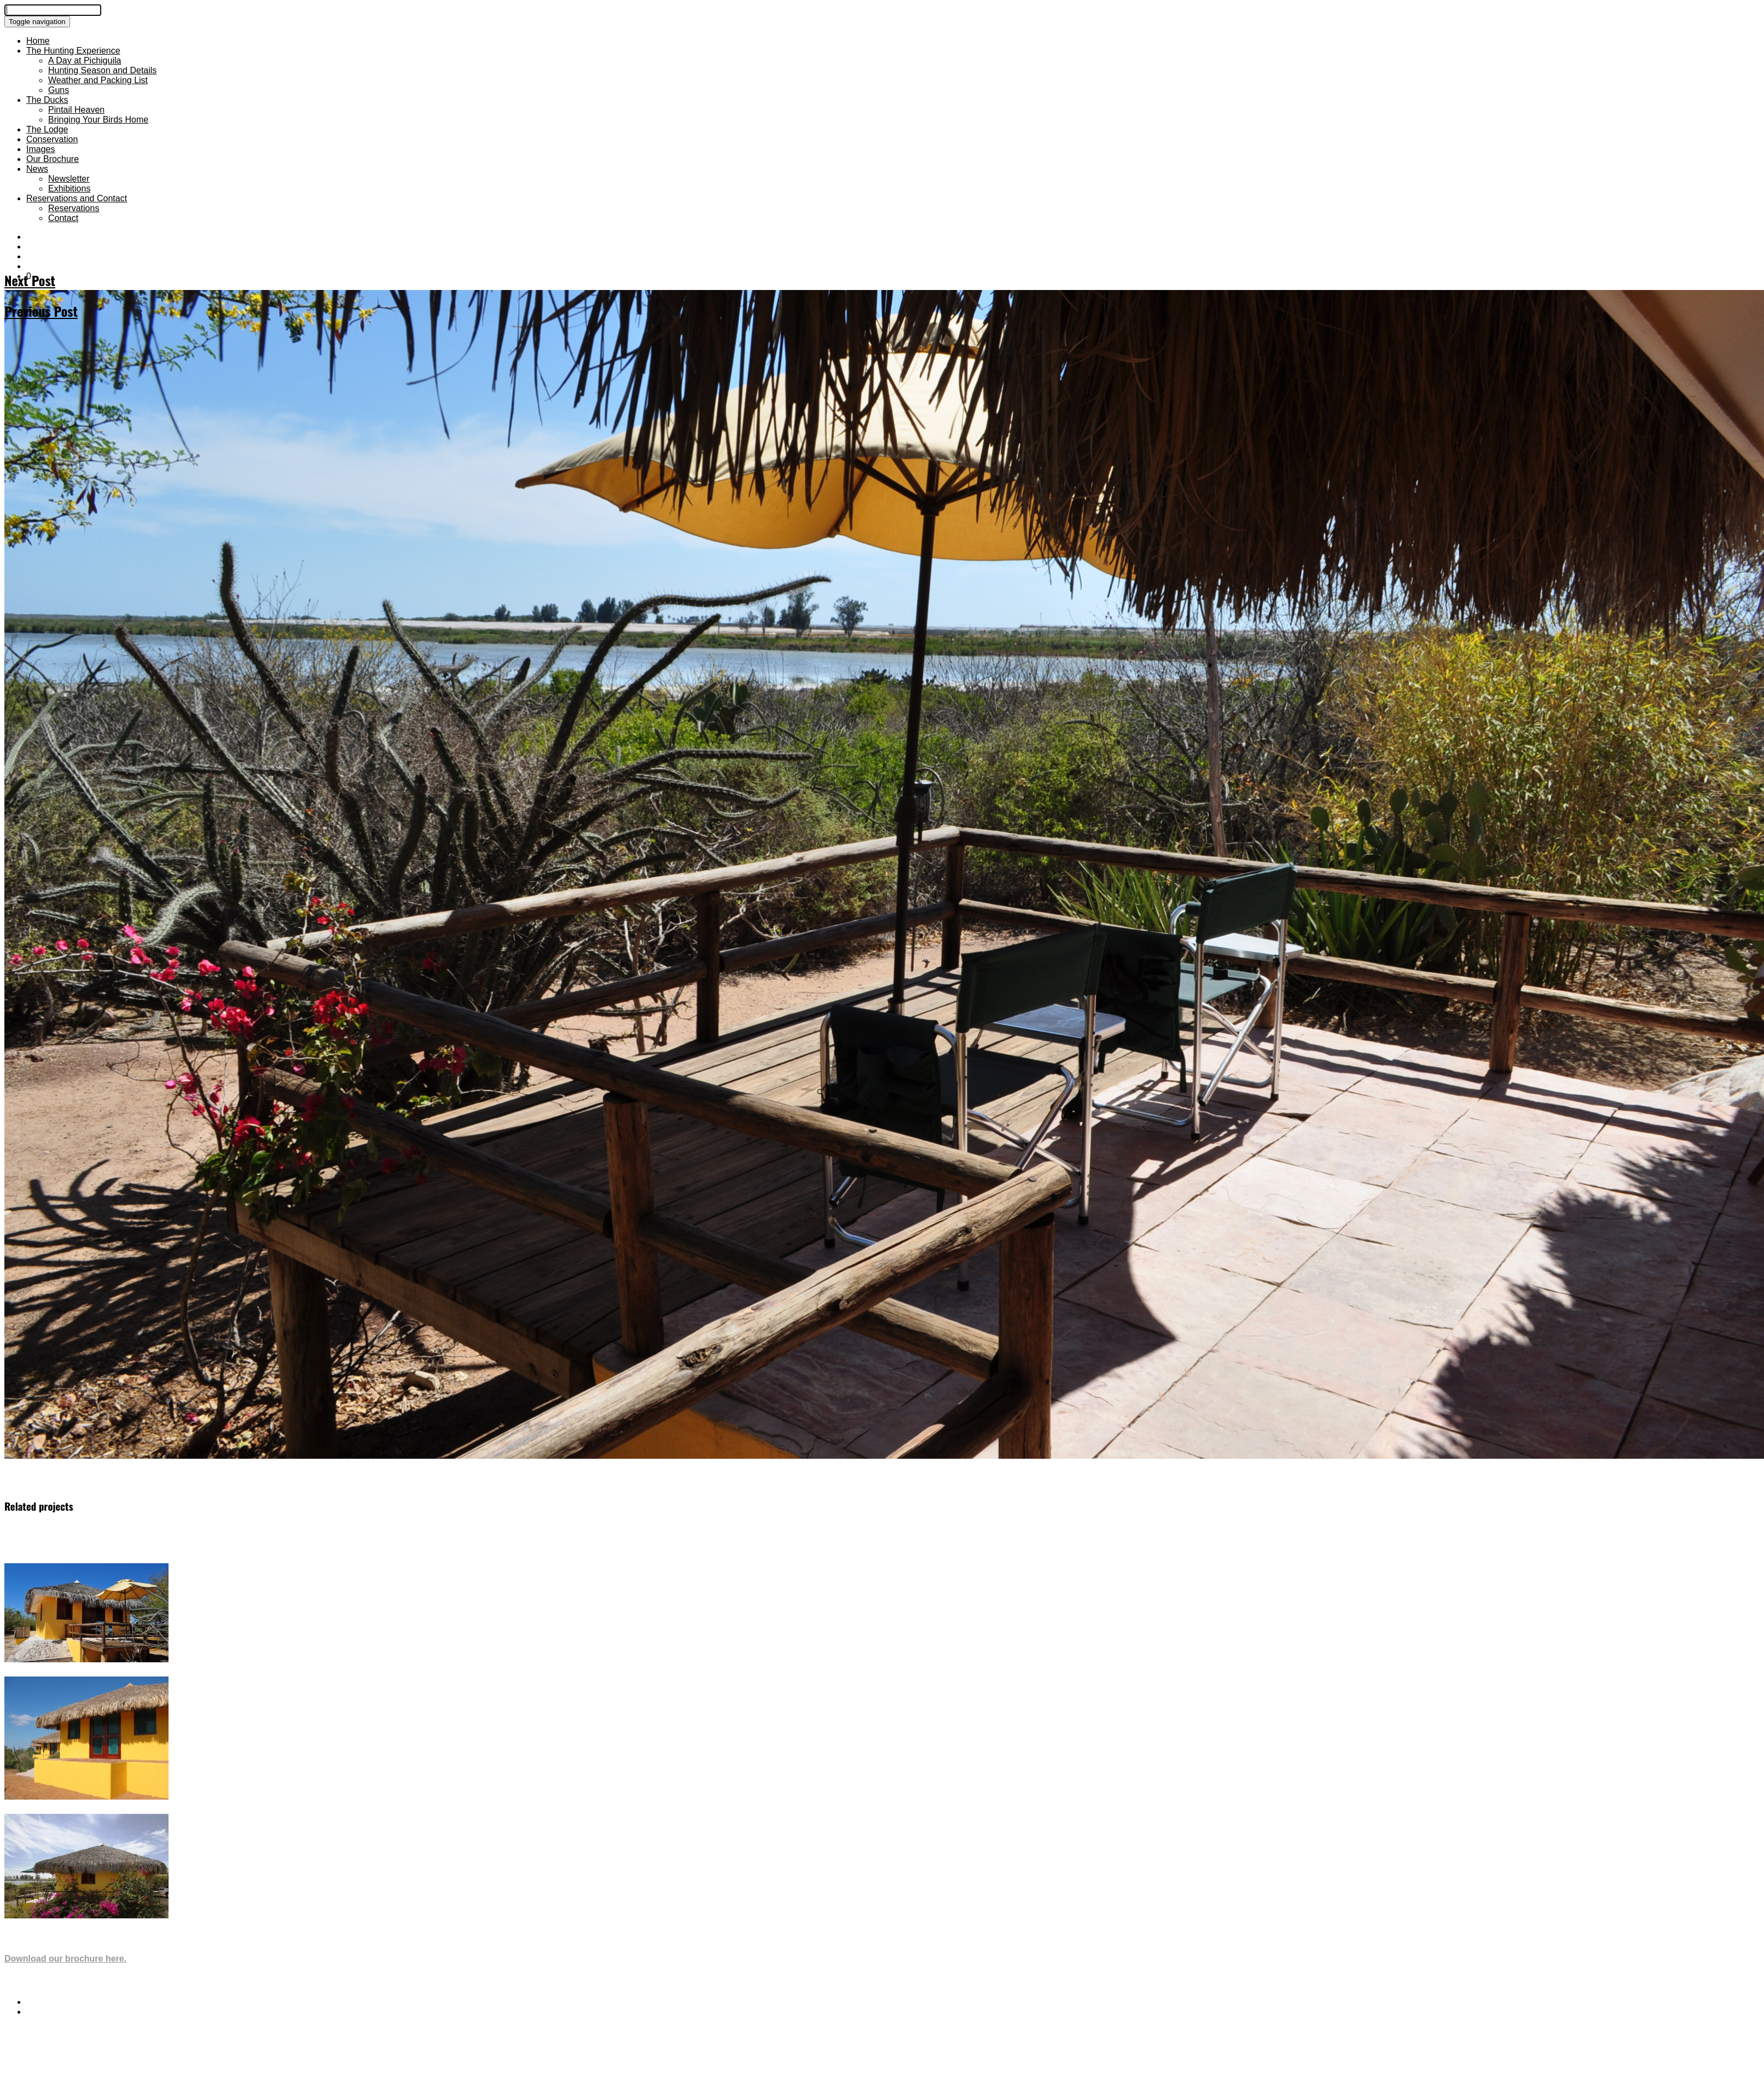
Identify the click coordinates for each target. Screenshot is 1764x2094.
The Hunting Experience (73, 50)
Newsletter (69, 178)
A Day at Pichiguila (84, 60)
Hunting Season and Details (102, 70)
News (37, 168)
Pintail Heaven (76, 109)
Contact (63, 218)
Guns (58, 90)
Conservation (52, 139)
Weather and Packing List (98, 80)
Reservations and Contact (76, 198)
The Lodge (47, 129)
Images (40, 149)
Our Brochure (52, 159)
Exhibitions (69, 188)
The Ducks (47, 100)
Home (38, 40)
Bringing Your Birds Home (98, 119)
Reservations (73, 208)
